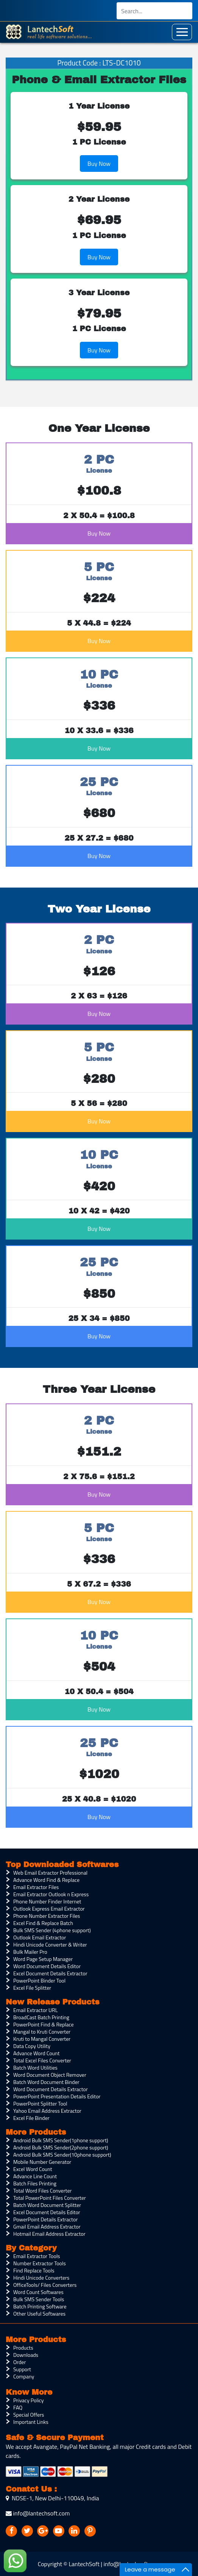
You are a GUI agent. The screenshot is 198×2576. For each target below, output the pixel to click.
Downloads (25, 2355)
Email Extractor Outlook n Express (51, 1894)
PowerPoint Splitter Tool (40, 2103)
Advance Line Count (35, 2176)
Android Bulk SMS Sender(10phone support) (62, 2155)
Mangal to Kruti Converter (41, 2032)
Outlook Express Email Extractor (49, 1909)
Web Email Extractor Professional (50, 1873)
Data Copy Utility (31, 2046)
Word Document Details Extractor (50, 2089)
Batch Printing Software (40, 2306)
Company (23, 2376)
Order (19, 2362)
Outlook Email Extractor (39, 1937)
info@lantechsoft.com (38, 2513)
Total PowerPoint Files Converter (49, 2198)
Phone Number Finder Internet (47, 1901)
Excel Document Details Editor (46, 2212)
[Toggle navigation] (182, 32)
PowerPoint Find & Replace (43, 2024)
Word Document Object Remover (49, 2075)
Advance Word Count (36, 2053)
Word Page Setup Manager (43, 1959)
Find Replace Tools (33, 2270)
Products (23, 2348)
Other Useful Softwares (39, 2313)
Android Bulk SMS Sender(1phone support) (60, 2140)
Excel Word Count (32, 2169)
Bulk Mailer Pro (30, 1952)
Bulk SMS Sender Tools (38, 2299)
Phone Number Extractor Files (46, 1916)
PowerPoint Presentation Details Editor (56, 2096)
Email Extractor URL (35, 2010)
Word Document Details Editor (47, 1966)
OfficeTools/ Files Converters (44, 2285)
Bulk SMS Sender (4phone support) (52, 1930)
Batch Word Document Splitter (47, 2205)
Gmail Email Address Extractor (47, 2226)
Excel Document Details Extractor (50, 1973)
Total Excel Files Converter (42, 2060)
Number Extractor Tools (39, 2263)
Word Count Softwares (38, 2292)
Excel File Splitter (32, 1988)
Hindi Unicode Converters (41, 2278)
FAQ (17, 2407)
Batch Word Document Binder (46, 2082)
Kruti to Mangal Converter (41, 2039)
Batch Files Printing (34, 2183)
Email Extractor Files (36, 1887)
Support (22, 2369)
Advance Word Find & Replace (46, 1880)
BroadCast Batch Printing (41, 2017)
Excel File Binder (31, 2118)
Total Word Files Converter (42, 2190)
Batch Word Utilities (35, 2067)
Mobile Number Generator (42, 2162)
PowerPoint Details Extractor (45, 2219)
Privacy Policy (28, 2400)
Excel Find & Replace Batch (43, 1923)
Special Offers (28, 2415)
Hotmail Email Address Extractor (49, 2234)
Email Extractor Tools (36, 2256)
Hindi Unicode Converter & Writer (50, 1944)
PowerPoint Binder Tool (39, 1980)
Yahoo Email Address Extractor (47, 2111)
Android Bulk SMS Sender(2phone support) (60, 2147)
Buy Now (99, 163)
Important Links (30, 2422)
